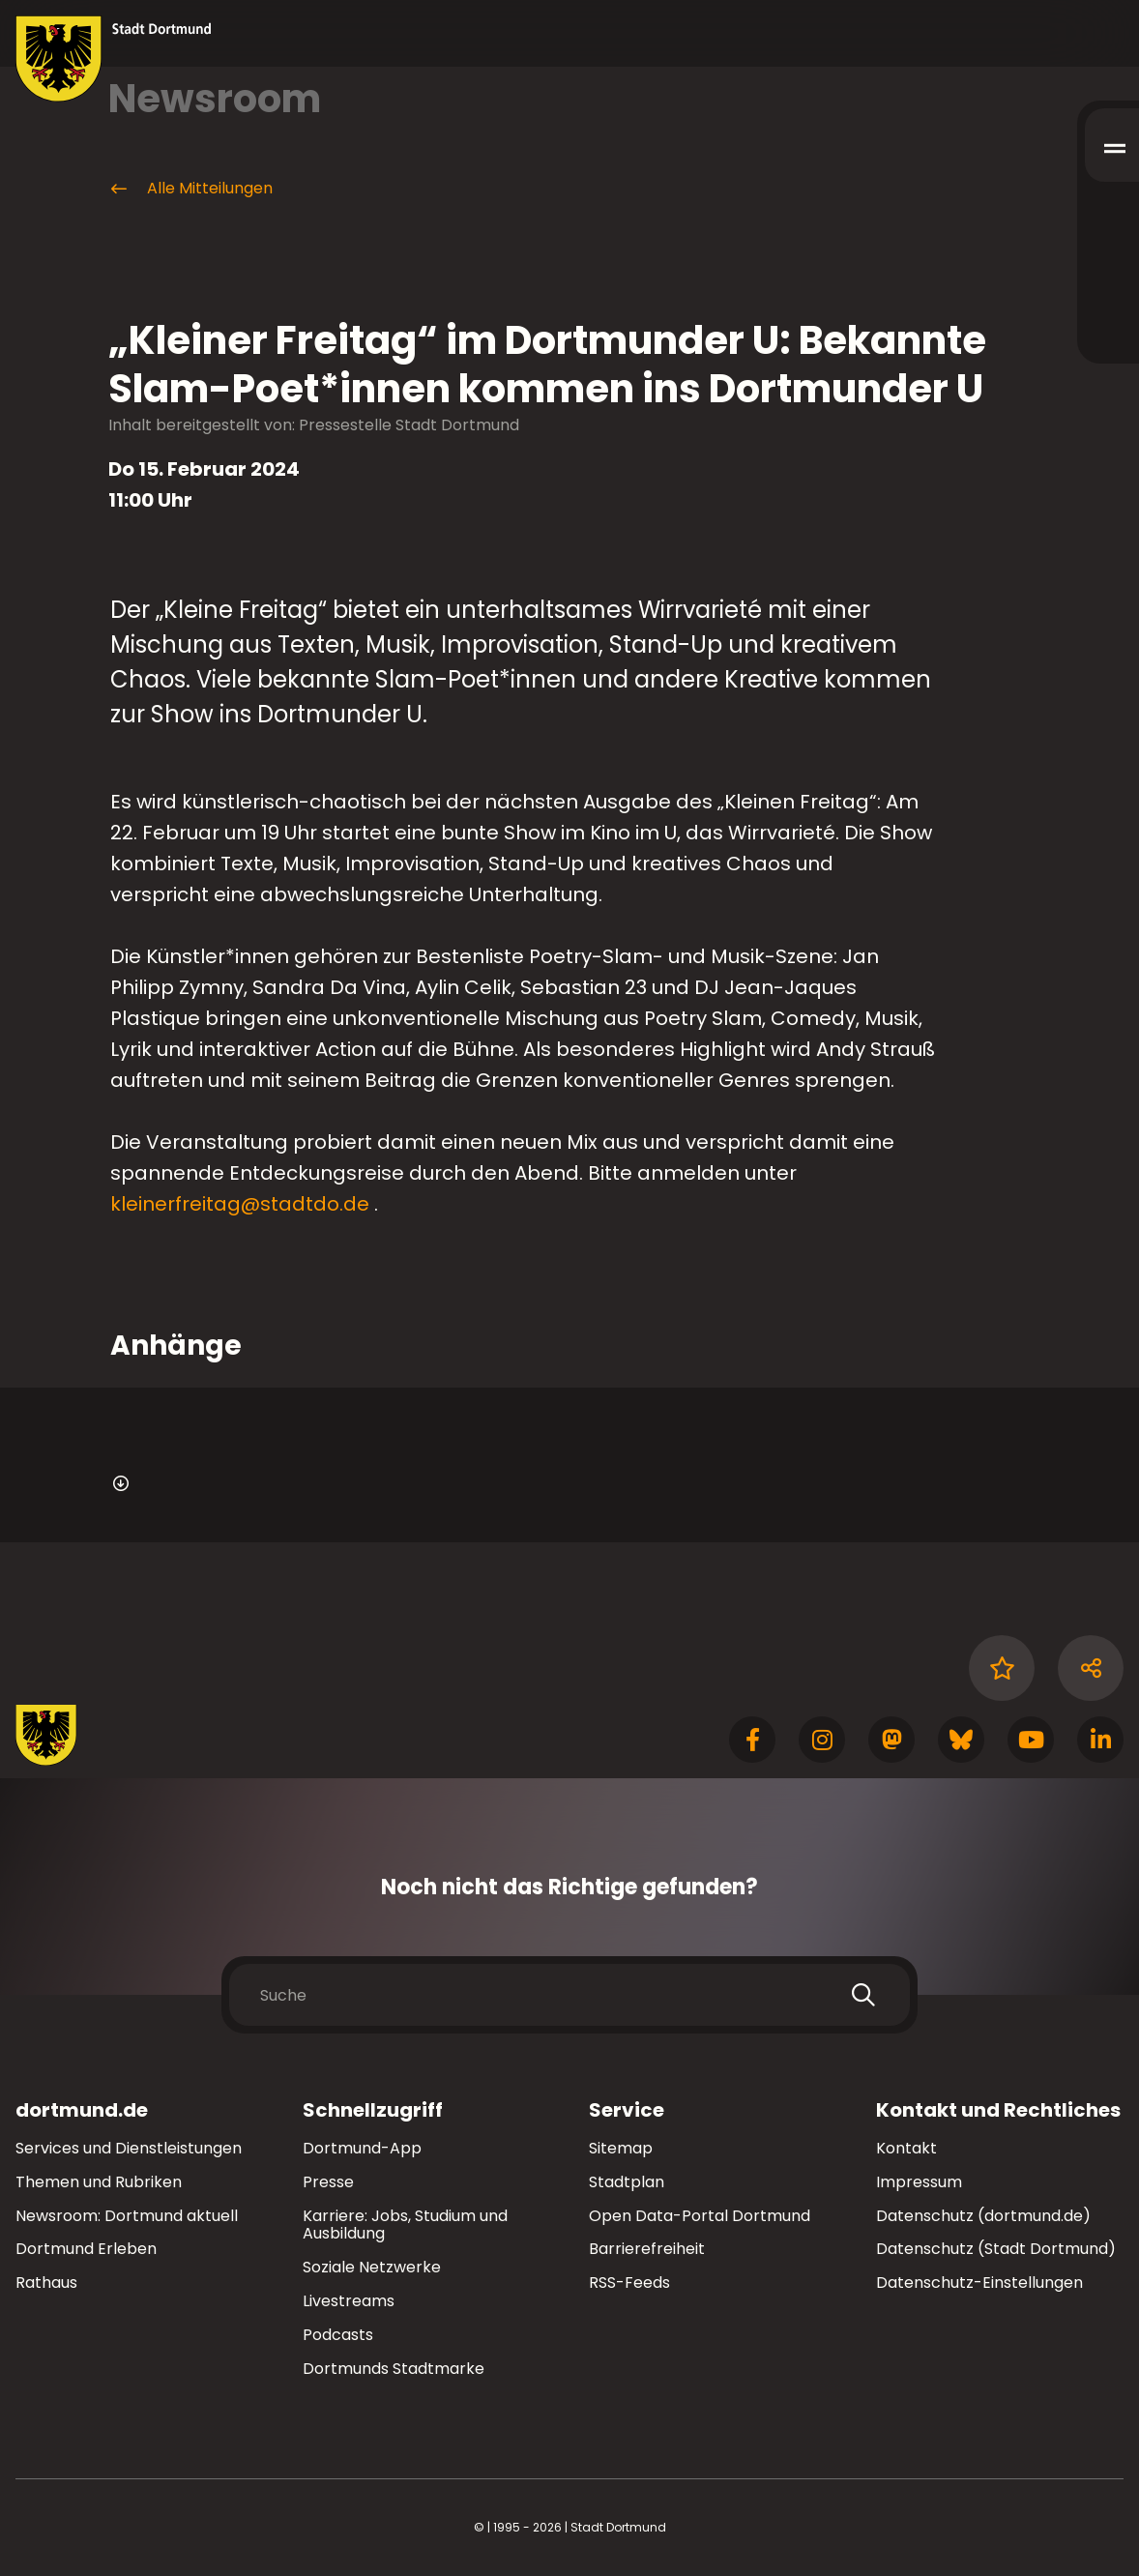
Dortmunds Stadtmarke (393, 2368)
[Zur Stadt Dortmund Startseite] (113, 58)
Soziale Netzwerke (372, 2267)
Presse (328, 2182)
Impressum (919, 2182)
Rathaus (46, 2282)
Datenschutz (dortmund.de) (983, 2216)
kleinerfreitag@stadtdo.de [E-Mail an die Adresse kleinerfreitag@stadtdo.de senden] (239, 1203)
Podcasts (338, 2335)
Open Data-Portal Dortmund (699, 2216)
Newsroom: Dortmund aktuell (126, 2216)
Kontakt (906, 2148)
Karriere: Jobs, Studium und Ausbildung (405, 2225)
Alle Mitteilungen (190, 188)
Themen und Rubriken (98, 2182)
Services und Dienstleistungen (128, 2148)
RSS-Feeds (629, 2282)
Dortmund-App (362, 2148)
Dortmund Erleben (86, 2249)
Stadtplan (626, 2182)
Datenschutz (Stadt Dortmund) (996, 2249)
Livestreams (348, 2301)
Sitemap (621, 2148)
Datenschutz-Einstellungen (979, 2283)
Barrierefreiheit (647, 2249)
